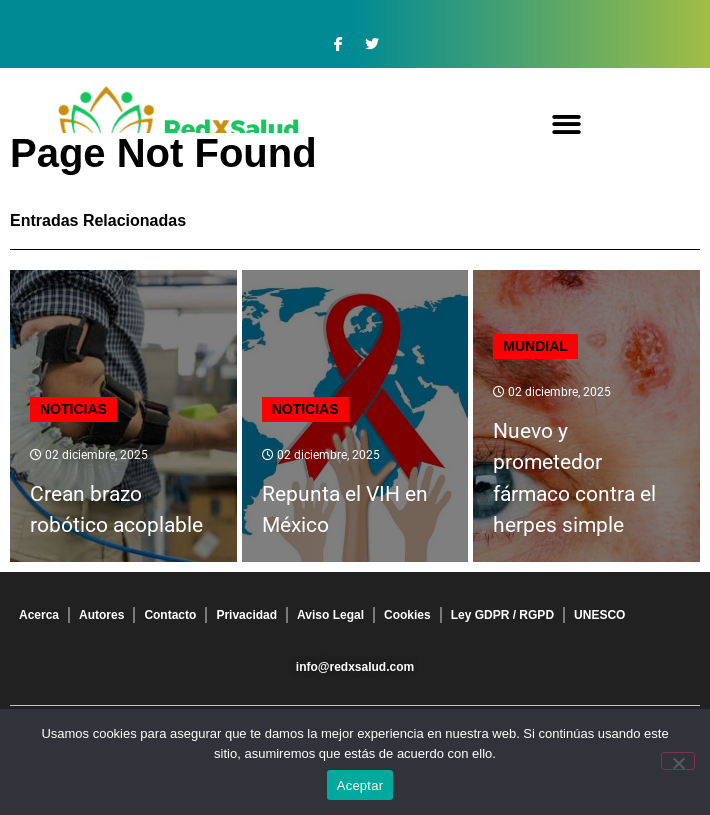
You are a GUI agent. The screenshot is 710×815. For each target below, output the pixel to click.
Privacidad (246, 615)
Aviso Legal (330, 615)
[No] (678, 761)
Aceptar (360, 785)
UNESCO (599, 615)
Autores (101, 615)
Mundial (535, 346)
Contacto (170, 615)
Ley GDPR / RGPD (502, 615)
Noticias (73, 409)
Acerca (39, 615)
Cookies (407, 615)
